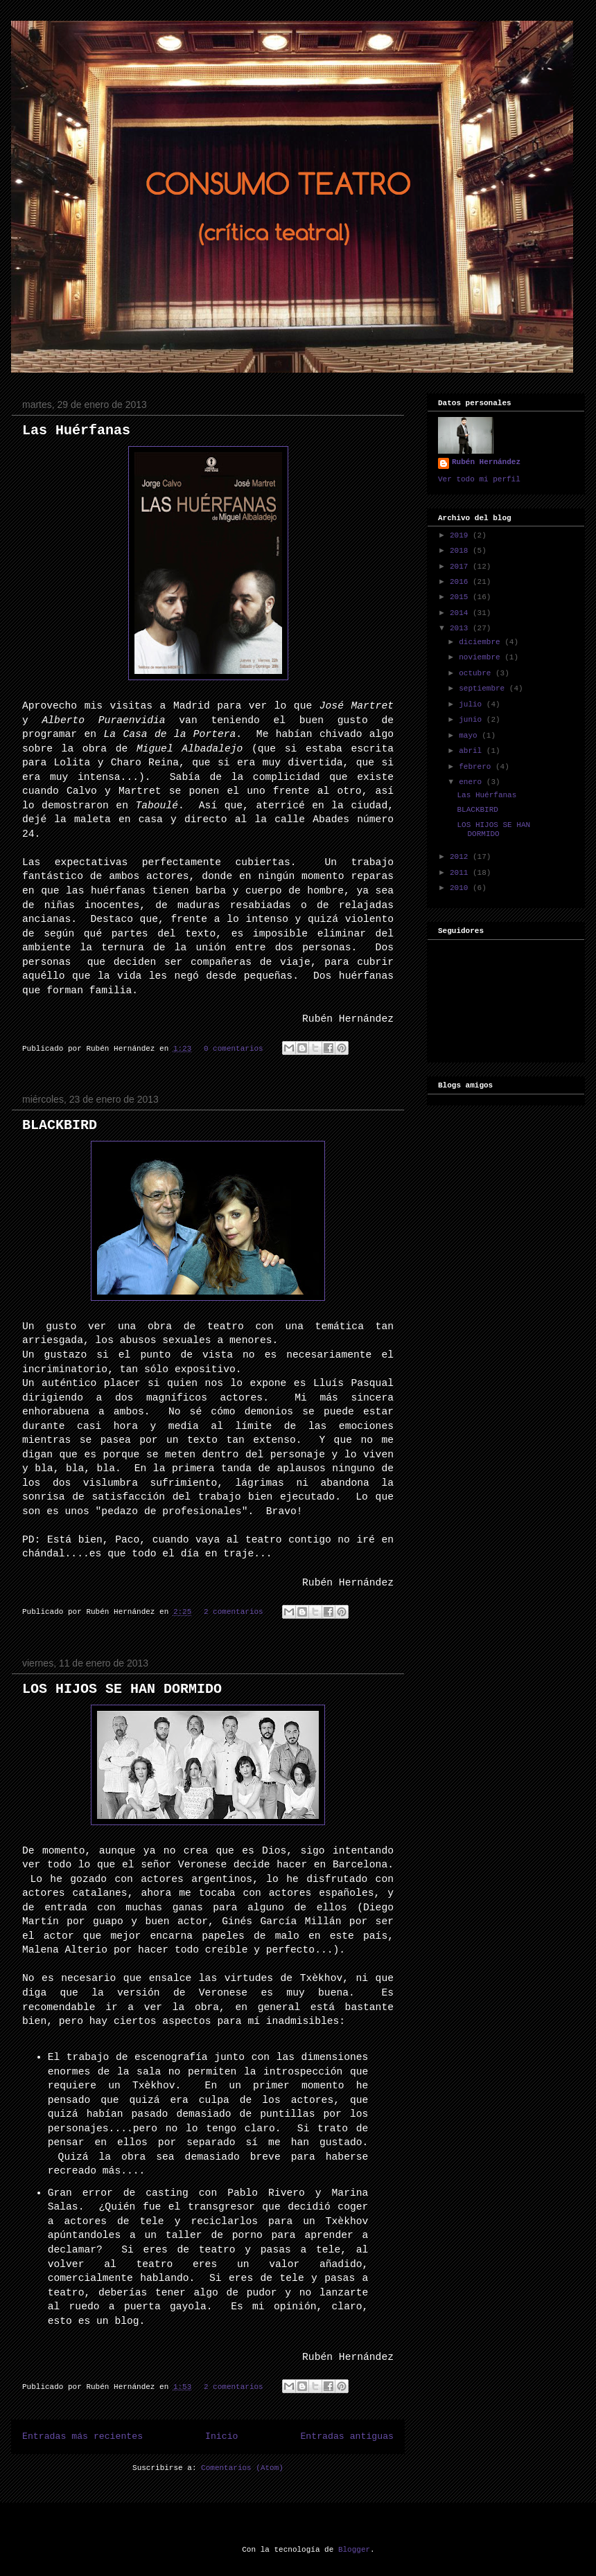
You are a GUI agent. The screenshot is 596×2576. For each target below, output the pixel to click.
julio (473, 704)
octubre (477, 673)
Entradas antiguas (347, 2436)
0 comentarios (233, 1049)
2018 (461, 551)
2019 (461, 535)
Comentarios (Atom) (242, 2468)
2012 (461, 857)
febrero (477, 767)
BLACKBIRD (59, 1125)
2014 (461, 613)
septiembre (484, 688)
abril (473, 751)
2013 (461, 628)
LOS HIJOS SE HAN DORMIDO (122, 1689)
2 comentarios (233, 1612)
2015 (461, 597)
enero (473, 782)
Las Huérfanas (76, 430)
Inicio (221, 2436)
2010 (461, 888)
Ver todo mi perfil (479, 479)
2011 (461, 873)
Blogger (354, 2550)
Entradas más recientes (82, 2436)
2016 (461, 582)
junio (473, 720)
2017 (461, 566)
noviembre (482, 657)
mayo (470, 735)
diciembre (482, 642)
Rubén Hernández (486, 462)
